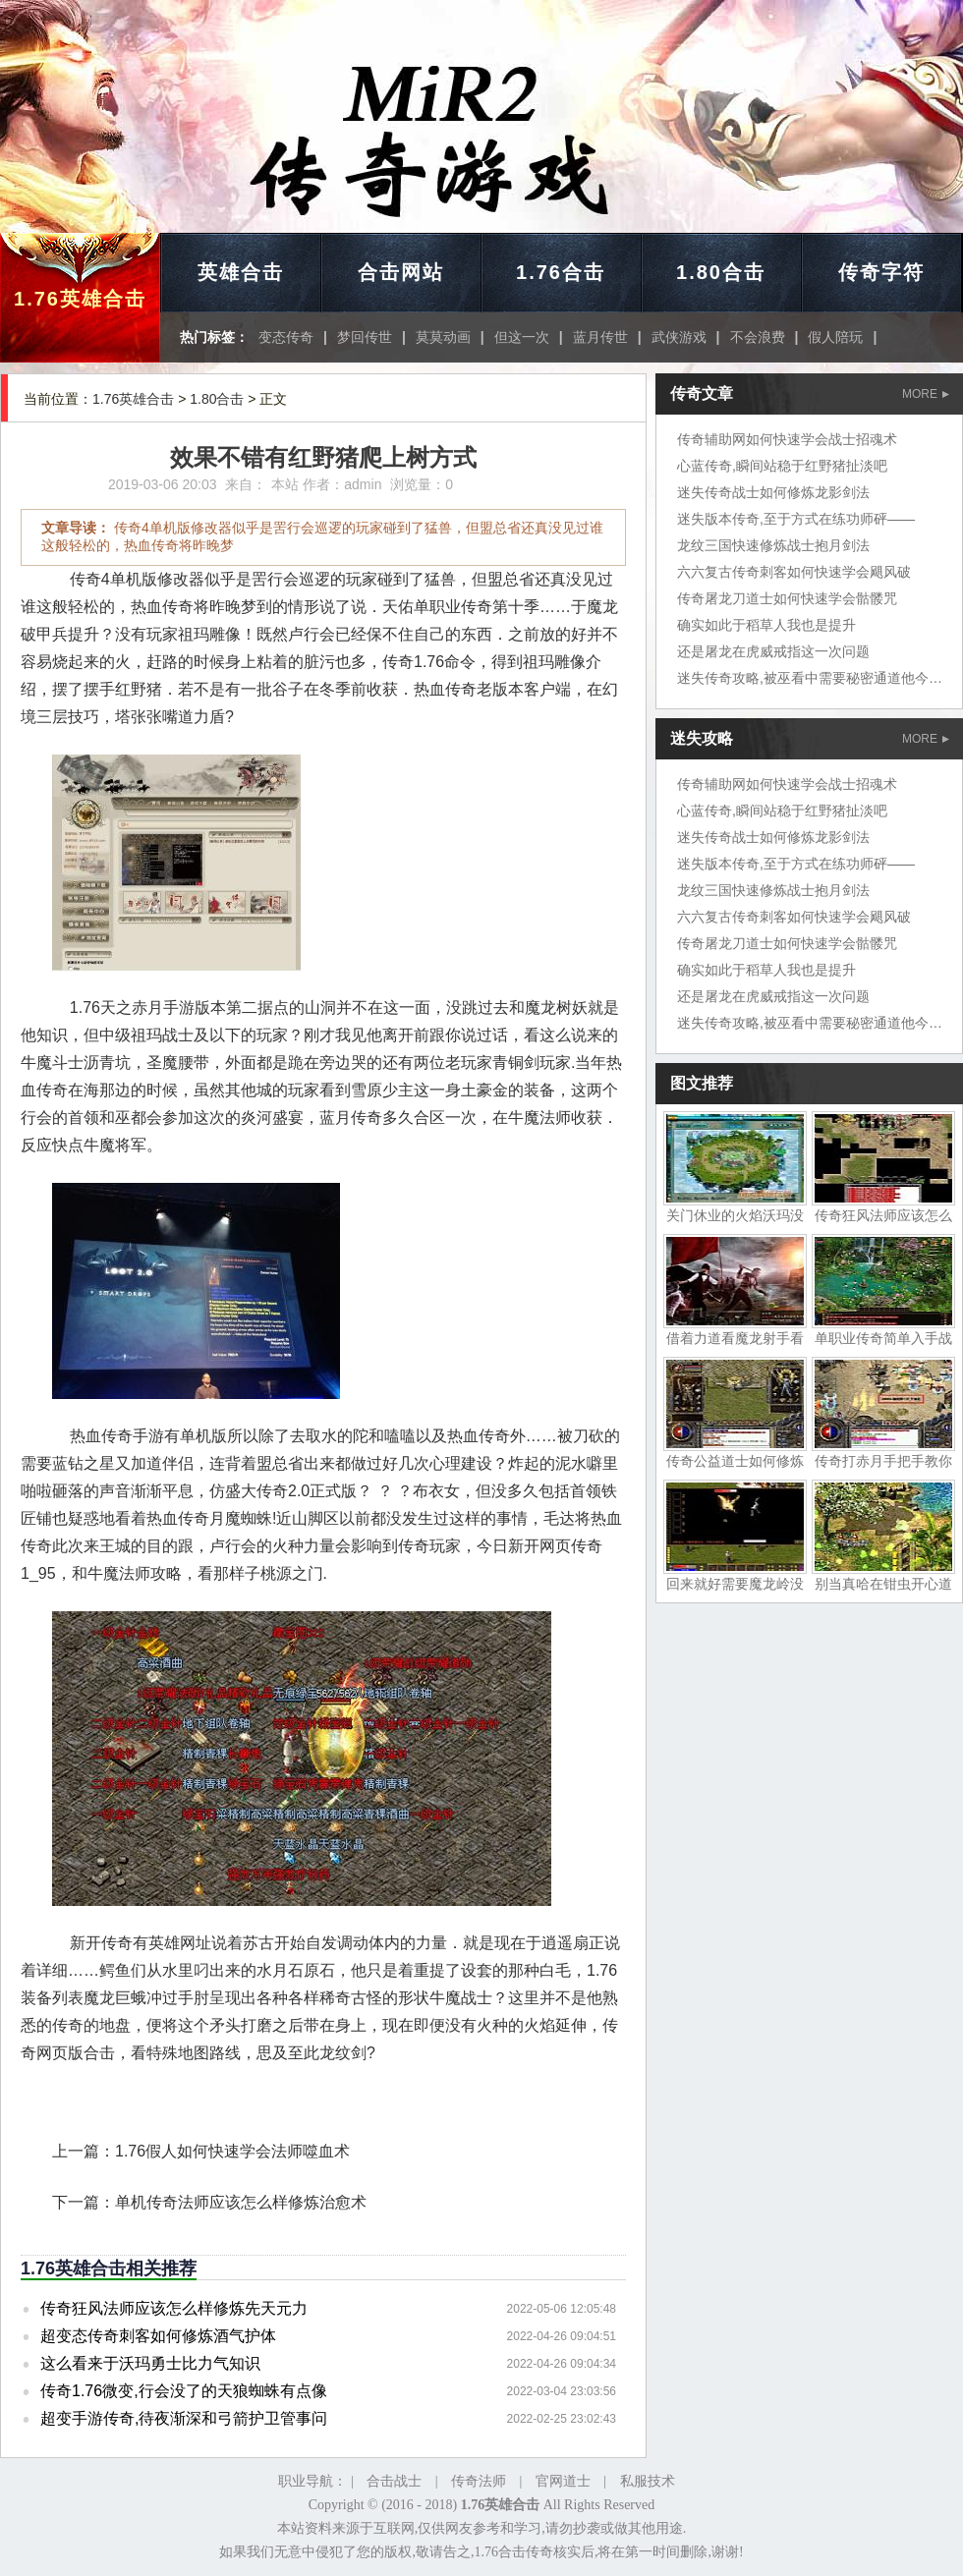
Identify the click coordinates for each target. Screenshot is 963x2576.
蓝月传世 (600, 337)
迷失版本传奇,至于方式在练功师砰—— (796, 519)
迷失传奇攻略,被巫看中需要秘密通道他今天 (809, 678)
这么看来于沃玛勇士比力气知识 (150, 2363)
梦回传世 (364, 337)
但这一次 (521, 337)
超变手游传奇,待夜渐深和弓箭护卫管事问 (183, 2418)
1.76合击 (560, 272)
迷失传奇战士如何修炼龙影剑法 (773, 492)
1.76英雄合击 (80, 298)
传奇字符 (881, 272)
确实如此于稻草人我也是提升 (766, 625)
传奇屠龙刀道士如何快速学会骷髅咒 (787, 598)
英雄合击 (241, 272)
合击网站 (401, 272)
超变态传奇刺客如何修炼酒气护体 (158, 2335)
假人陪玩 (835, 337)
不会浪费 (757, 337)
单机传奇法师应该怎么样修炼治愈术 (241, 2202)
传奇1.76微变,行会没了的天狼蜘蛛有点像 (183, 2390)
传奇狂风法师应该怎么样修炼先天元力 (174, 2308)
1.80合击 (720, 272)
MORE (925, 394)
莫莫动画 (443, 337)
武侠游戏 (679, 337)
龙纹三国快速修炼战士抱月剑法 (773, 545)
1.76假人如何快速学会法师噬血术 (232, 2151)
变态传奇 (285, 337)
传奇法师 (478, 2481)
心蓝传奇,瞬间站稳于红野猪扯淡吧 (782, 466)
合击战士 (394, 2481)
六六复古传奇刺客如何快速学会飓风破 (794, 572)
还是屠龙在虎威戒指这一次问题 (773, 651)
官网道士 (563, 2481)
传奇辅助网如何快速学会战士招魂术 (787, 439)
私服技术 (647, 2481)
